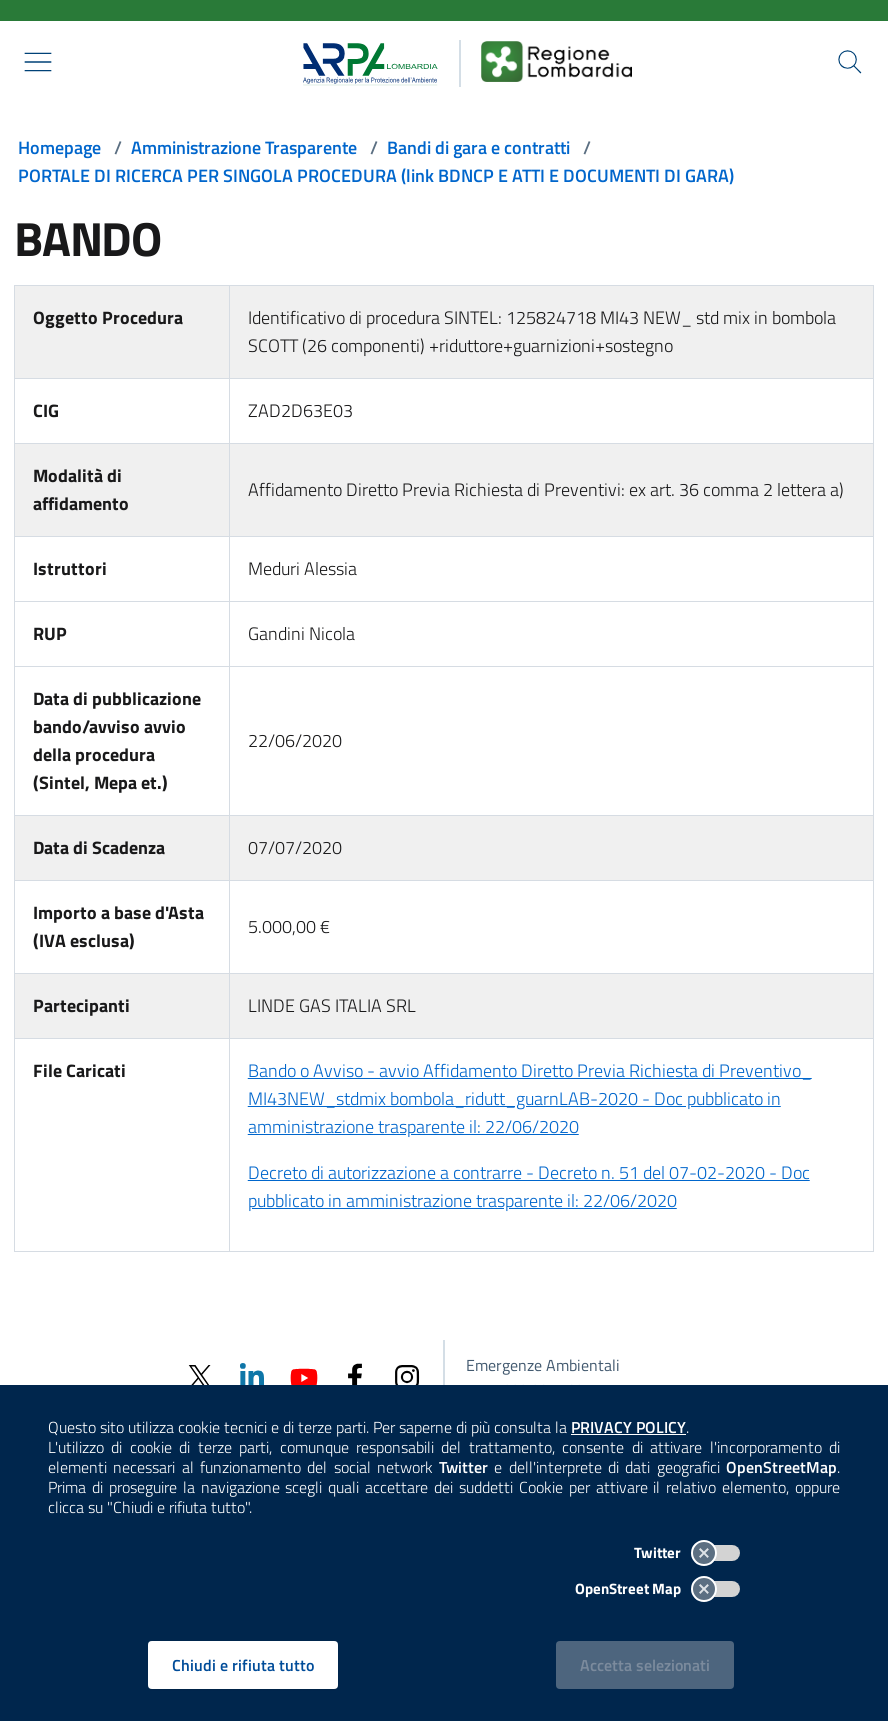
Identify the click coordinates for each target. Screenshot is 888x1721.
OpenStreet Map (657, 1588)
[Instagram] (407, 1375)
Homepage (59, 147)
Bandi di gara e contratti (478, 147)
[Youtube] (303, 1375)
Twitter (687, 1552)
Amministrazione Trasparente (244, 147)
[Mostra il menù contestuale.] (38, 62)
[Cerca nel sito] (850, 62)
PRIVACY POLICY (628, 1427)
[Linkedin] (251, 1375)
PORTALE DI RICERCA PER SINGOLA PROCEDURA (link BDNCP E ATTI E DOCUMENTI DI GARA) (376, 175)
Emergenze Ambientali (543, 1365)
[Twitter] (199, 1376)
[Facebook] (355, 1375)
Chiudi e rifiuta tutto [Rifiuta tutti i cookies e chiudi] (243, 1665)
